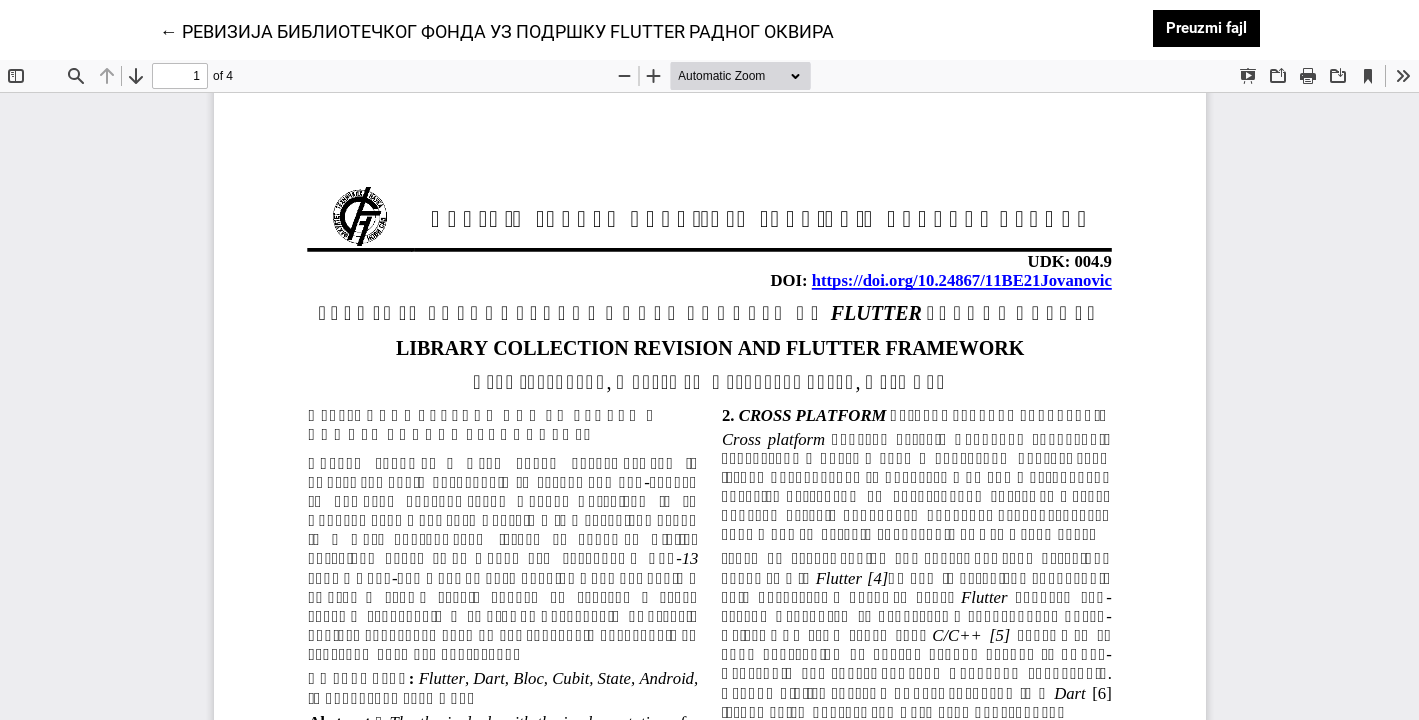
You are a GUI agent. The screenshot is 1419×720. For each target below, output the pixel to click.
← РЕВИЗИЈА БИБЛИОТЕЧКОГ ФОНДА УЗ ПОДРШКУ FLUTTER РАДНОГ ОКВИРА (497, 30)
